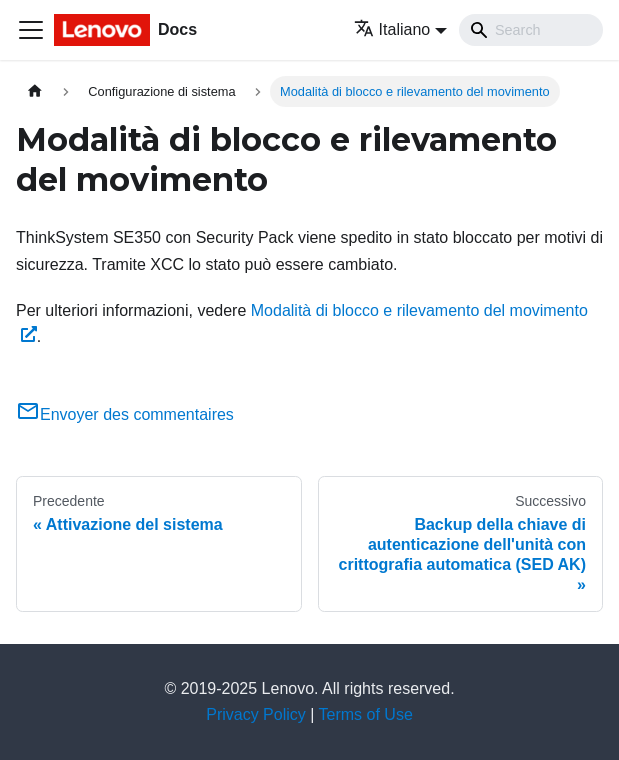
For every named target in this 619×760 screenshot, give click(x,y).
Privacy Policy (256, 714)
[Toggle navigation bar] (31, 30)
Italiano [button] (392, 29)
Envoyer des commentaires (125, 414)
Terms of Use (366, 714)
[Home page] (35, 91)
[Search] (531, 30)
